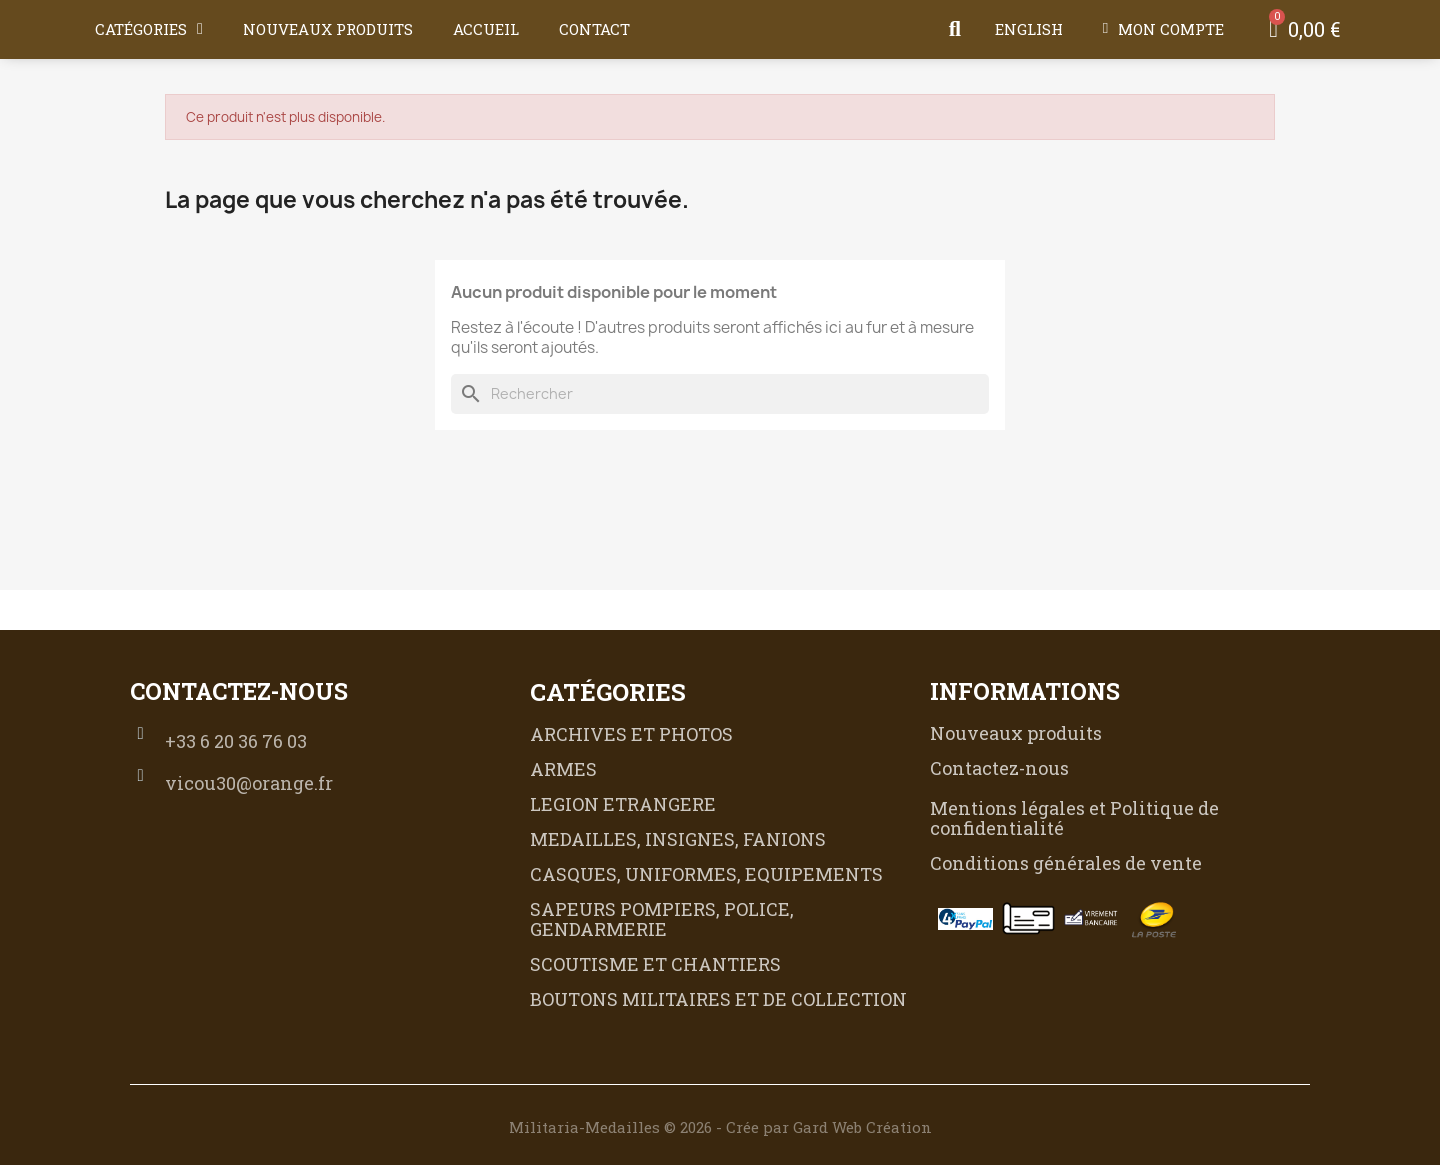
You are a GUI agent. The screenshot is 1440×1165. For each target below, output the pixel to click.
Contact (594, 29)
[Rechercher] (720, 394)
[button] (955, 29)
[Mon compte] (1163, 29)
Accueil (486, 29)
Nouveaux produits (328, 29)
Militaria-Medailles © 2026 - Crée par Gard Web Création (720, 1127)
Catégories (149, 29)
